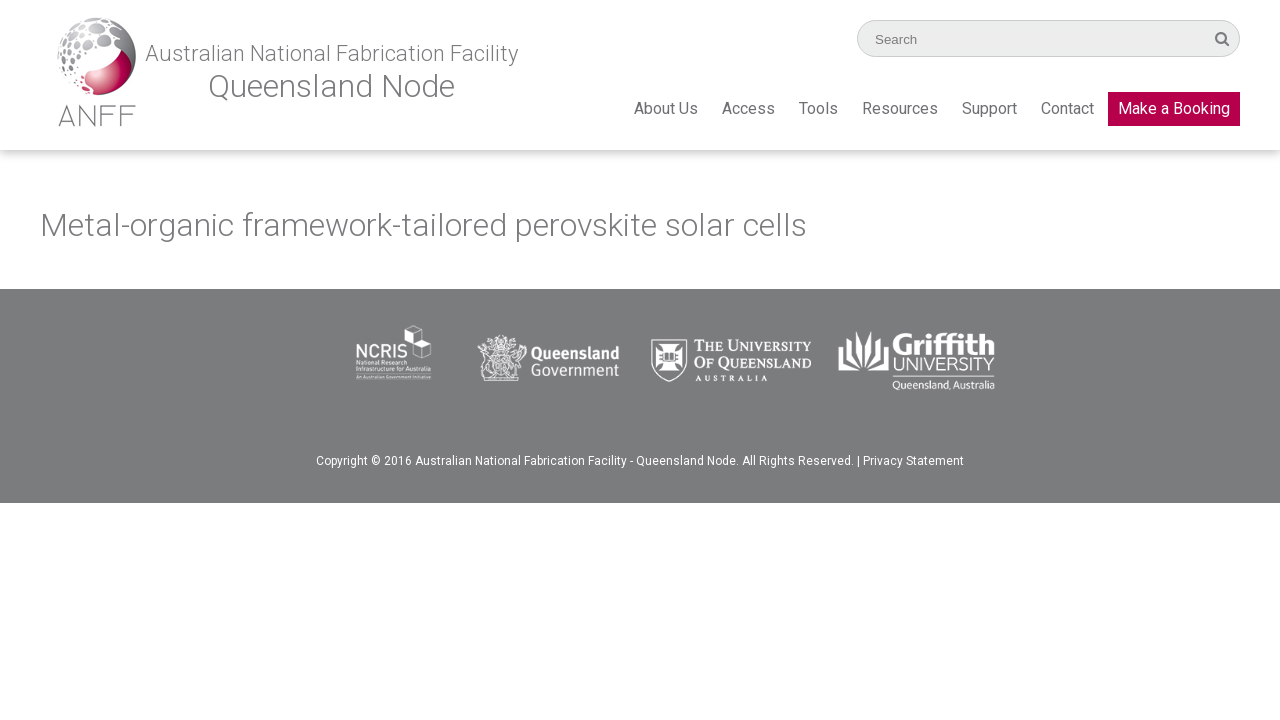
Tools (818, 108)
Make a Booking (1174, 108)
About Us (666, 108)
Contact (1067, 108)
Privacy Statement (913, 461)
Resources (900, 108)
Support (989, 108)
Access (748, 108)
